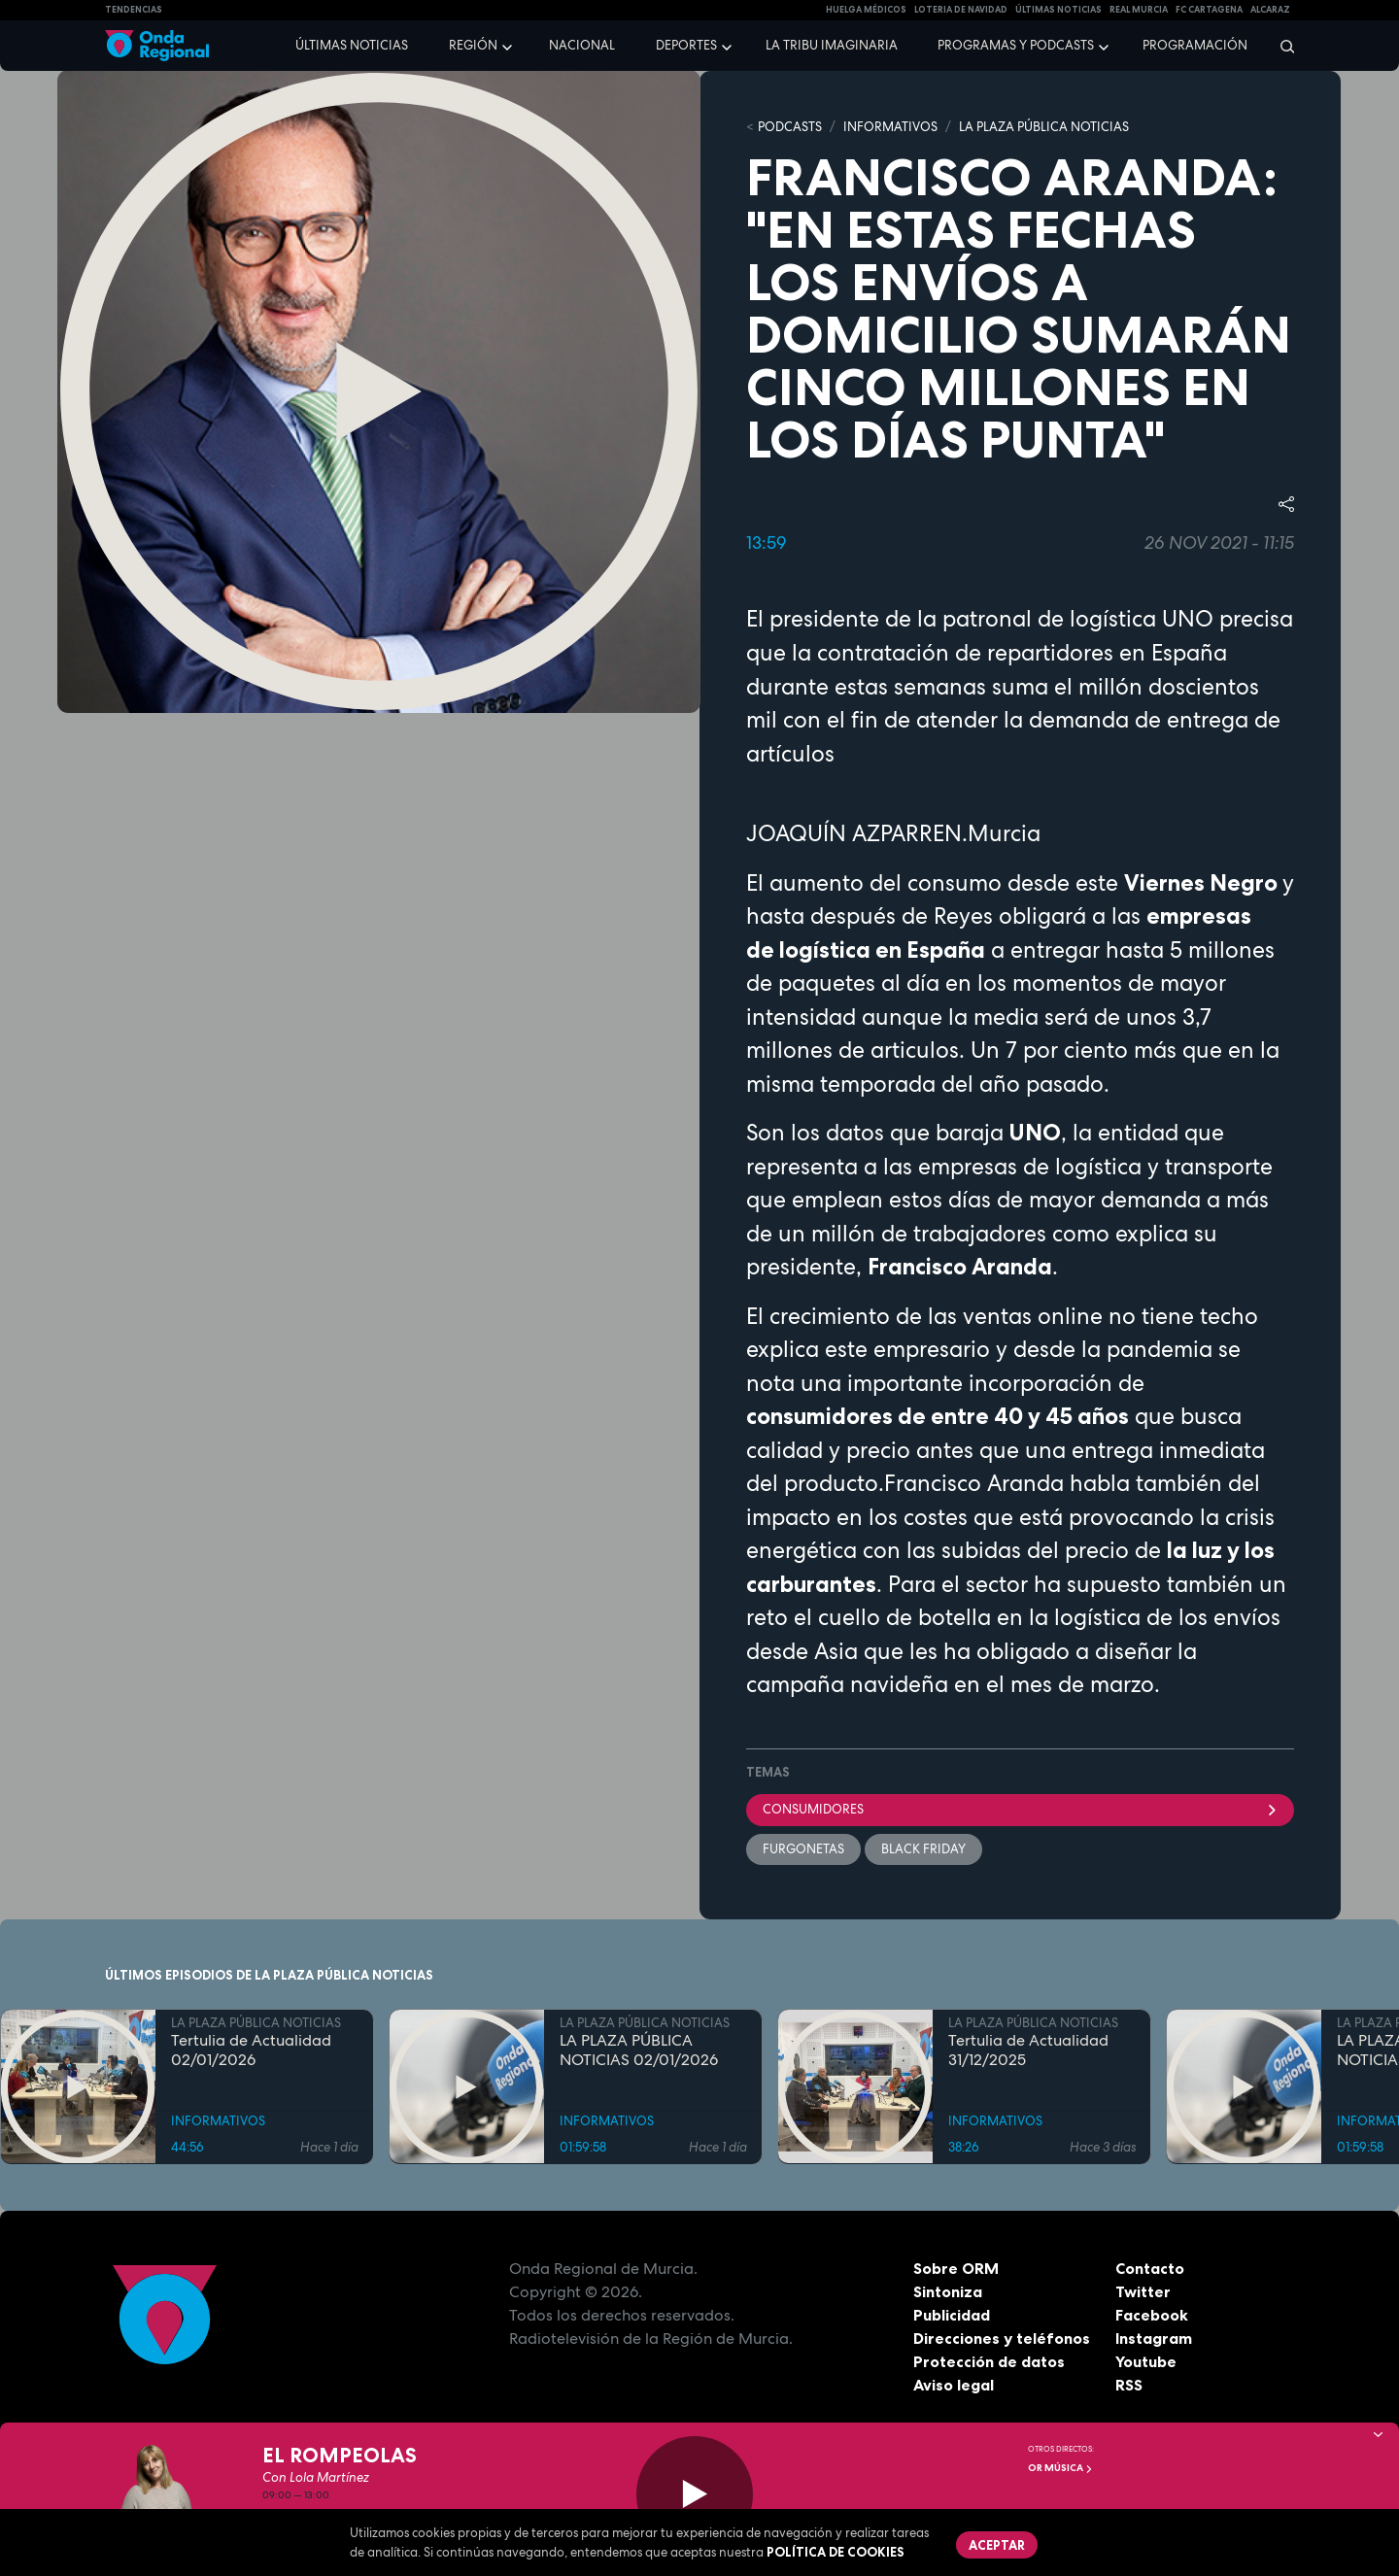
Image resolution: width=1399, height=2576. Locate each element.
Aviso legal (953, 2384)
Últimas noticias (351, 45)
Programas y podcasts (1016, 45)
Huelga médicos (866, 10)
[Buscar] (1281, 45)
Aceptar (997, 2545)
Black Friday (923, 1849)
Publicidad (951, 2314)
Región (473, 45)
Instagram (1153, 2338)
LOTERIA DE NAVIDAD (960, 10)
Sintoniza (947, 2291)
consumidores (1020, 1809)
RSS (1129, 2384)
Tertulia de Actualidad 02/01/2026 (251, 2049)
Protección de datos (989, 2361)
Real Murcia (1138, 10)
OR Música (1060, 2467)
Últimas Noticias (1058, 10)
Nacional (582, 45)
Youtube (1146, 2361)
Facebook (1151, 2314)
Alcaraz (1270, 10)
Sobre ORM (956, 2268)
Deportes (686, 45)
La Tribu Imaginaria (832, 45)
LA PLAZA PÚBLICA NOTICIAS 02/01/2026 (639, 2049)
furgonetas (803, 1849)
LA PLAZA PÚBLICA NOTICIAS (1044, 127)
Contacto (1149, 2268)
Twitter (1143, 2291)
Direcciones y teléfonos (1001, 2338)
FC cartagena (1209, 10)
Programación (1195, 45)
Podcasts (790, 127)
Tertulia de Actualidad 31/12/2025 (1028, 2049)
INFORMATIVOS (890, 127)
